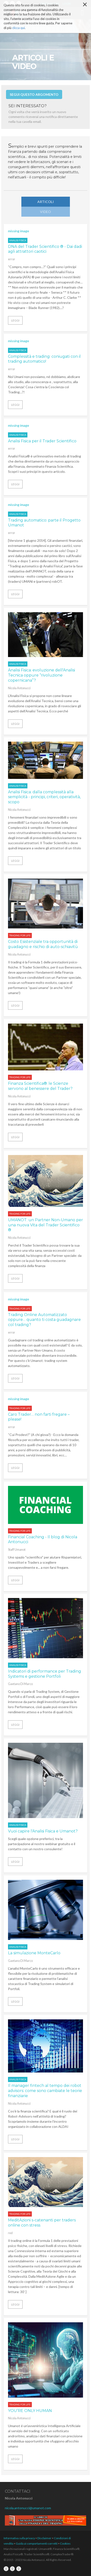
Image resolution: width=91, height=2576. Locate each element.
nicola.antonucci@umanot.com (28, 2508)
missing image (18, 231)
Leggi (15, 320)
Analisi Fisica (17, 240)
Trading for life (20, 935)
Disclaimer (44, 2538)
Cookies (65, 2543)
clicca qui (18, 28)
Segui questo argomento (34, 94)
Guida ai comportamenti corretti (37, 2543)
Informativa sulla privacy (19, 2538)
